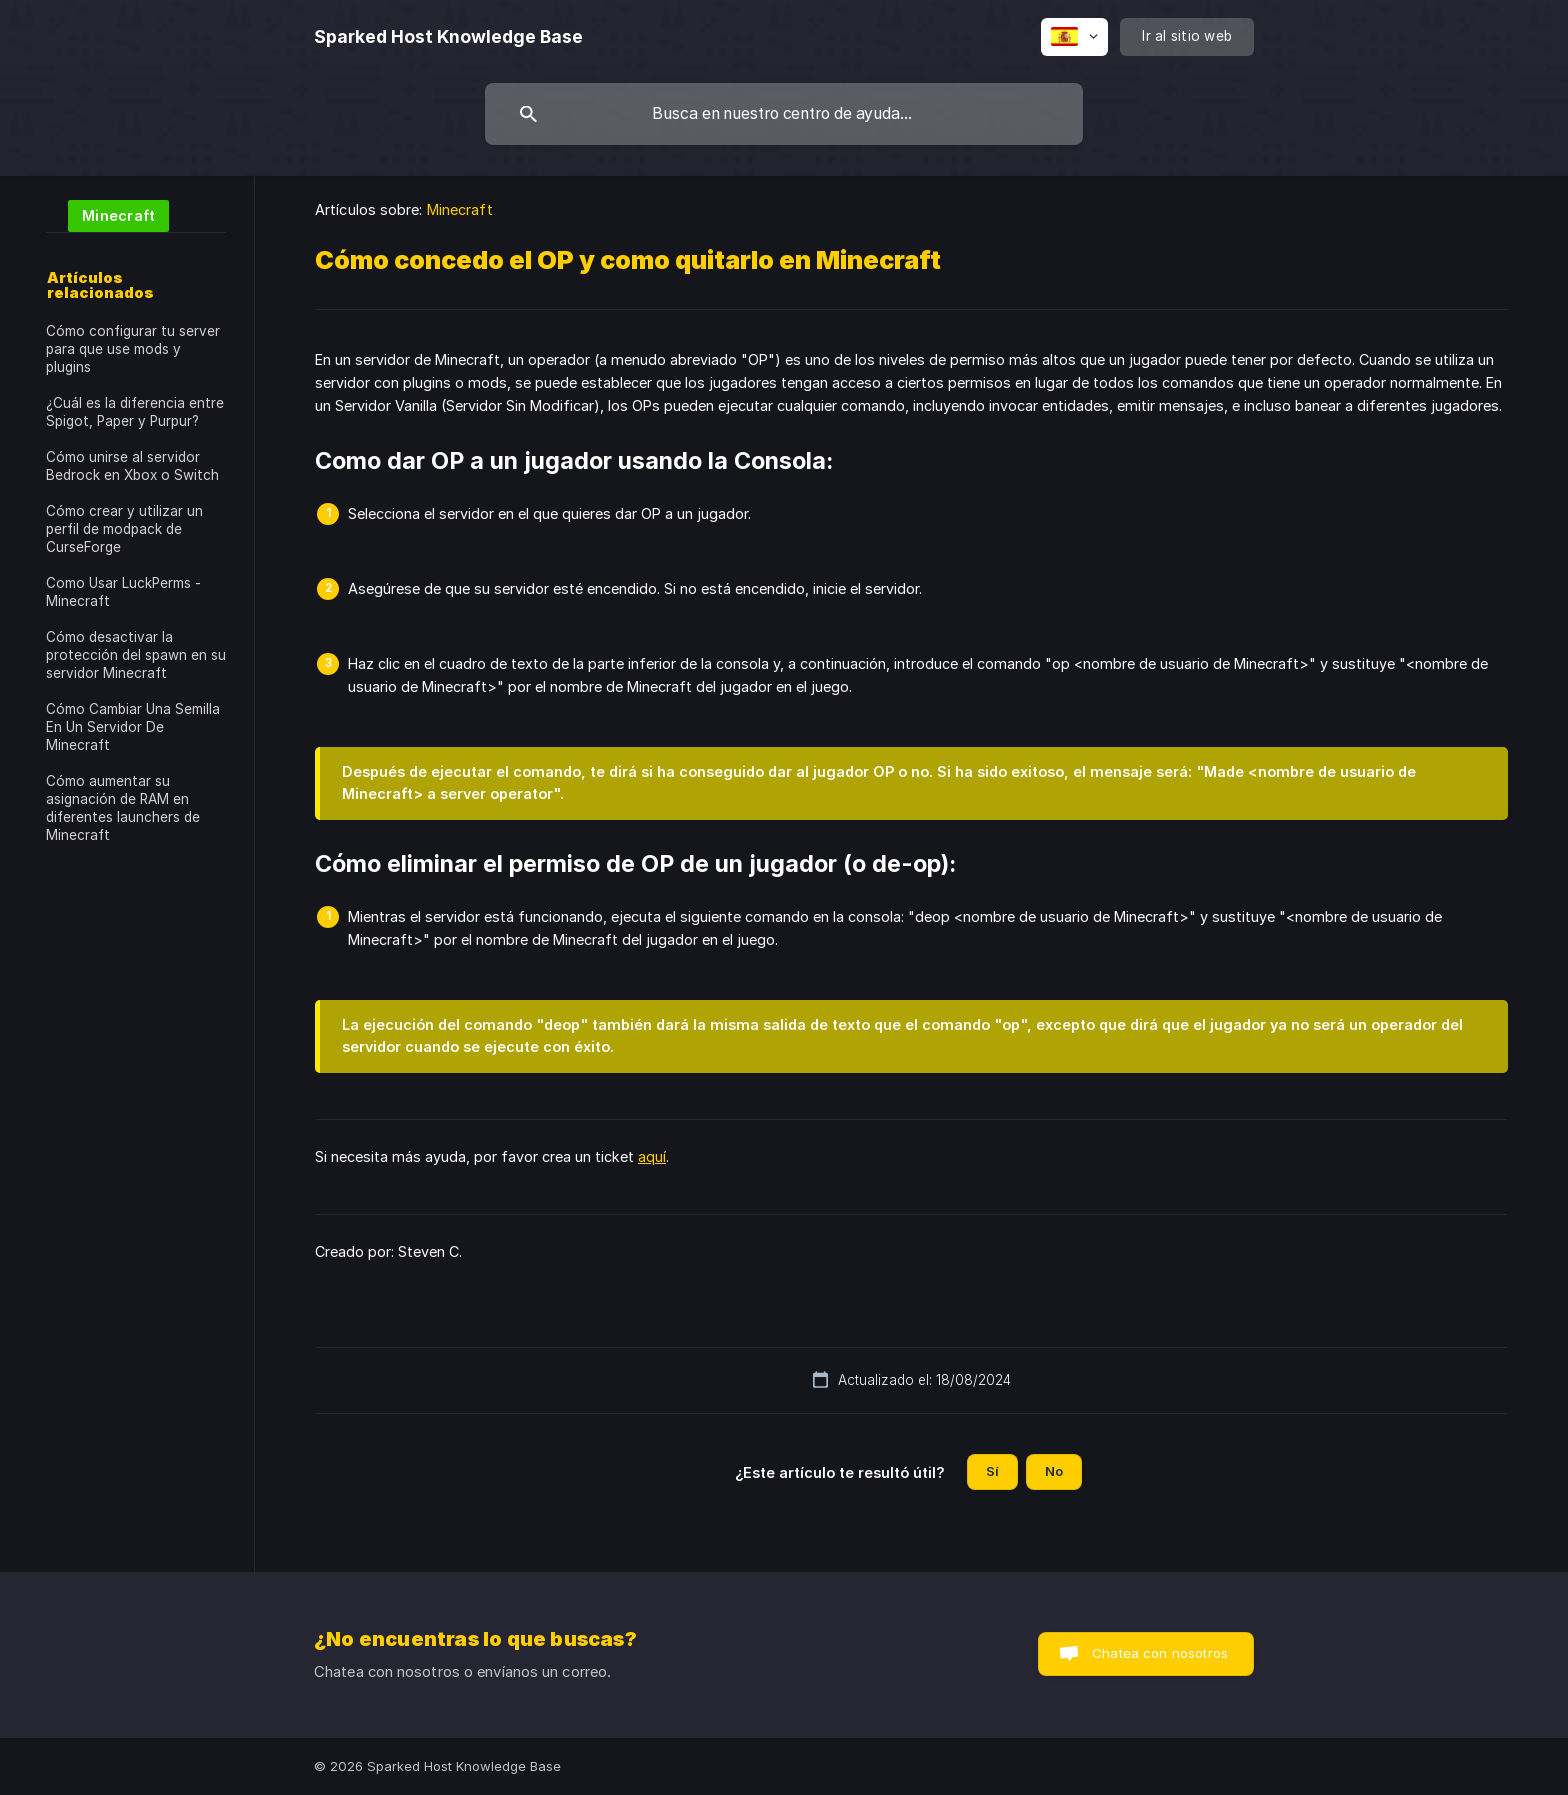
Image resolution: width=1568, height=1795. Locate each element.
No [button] (1054, 1471)
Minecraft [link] (460, 209)
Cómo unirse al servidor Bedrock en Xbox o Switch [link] (132, 466)
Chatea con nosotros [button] (1160, 1653)
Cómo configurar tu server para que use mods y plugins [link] (133, 349)
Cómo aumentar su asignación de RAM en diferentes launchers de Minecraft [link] (123, 808)
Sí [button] (992, 1471)
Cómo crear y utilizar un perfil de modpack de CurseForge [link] (124, 529)
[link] (107, 214)
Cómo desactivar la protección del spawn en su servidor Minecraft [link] (136, 655)
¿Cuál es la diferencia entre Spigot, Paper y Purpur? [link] (135, 412)
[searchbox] (784, 114)
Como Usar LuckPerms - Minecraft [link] (123, 592)
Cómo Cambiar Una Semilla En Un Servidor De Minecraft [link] (133, 727)
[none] (448, 37)
